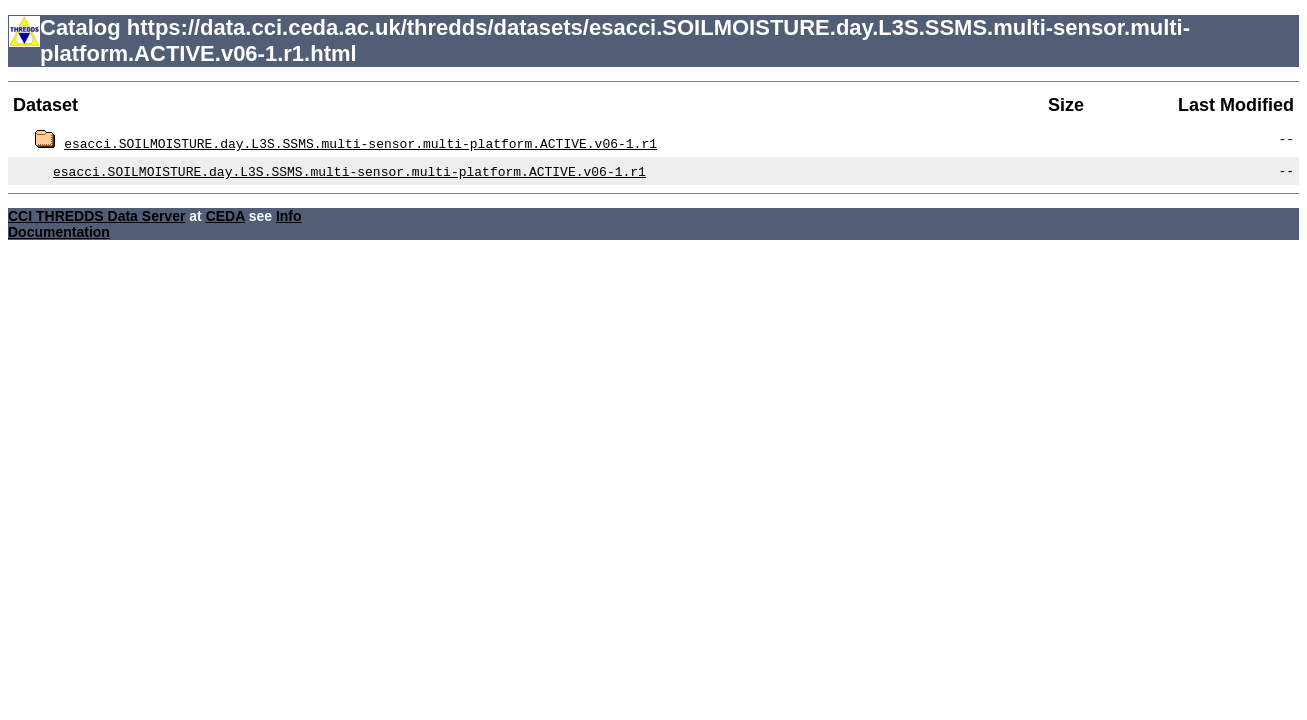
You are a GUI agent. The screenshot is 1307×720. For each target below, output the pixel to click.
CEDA (225, 216)
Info (289, 216)
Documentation (59, 232)
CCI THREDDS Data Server (96, 216)
